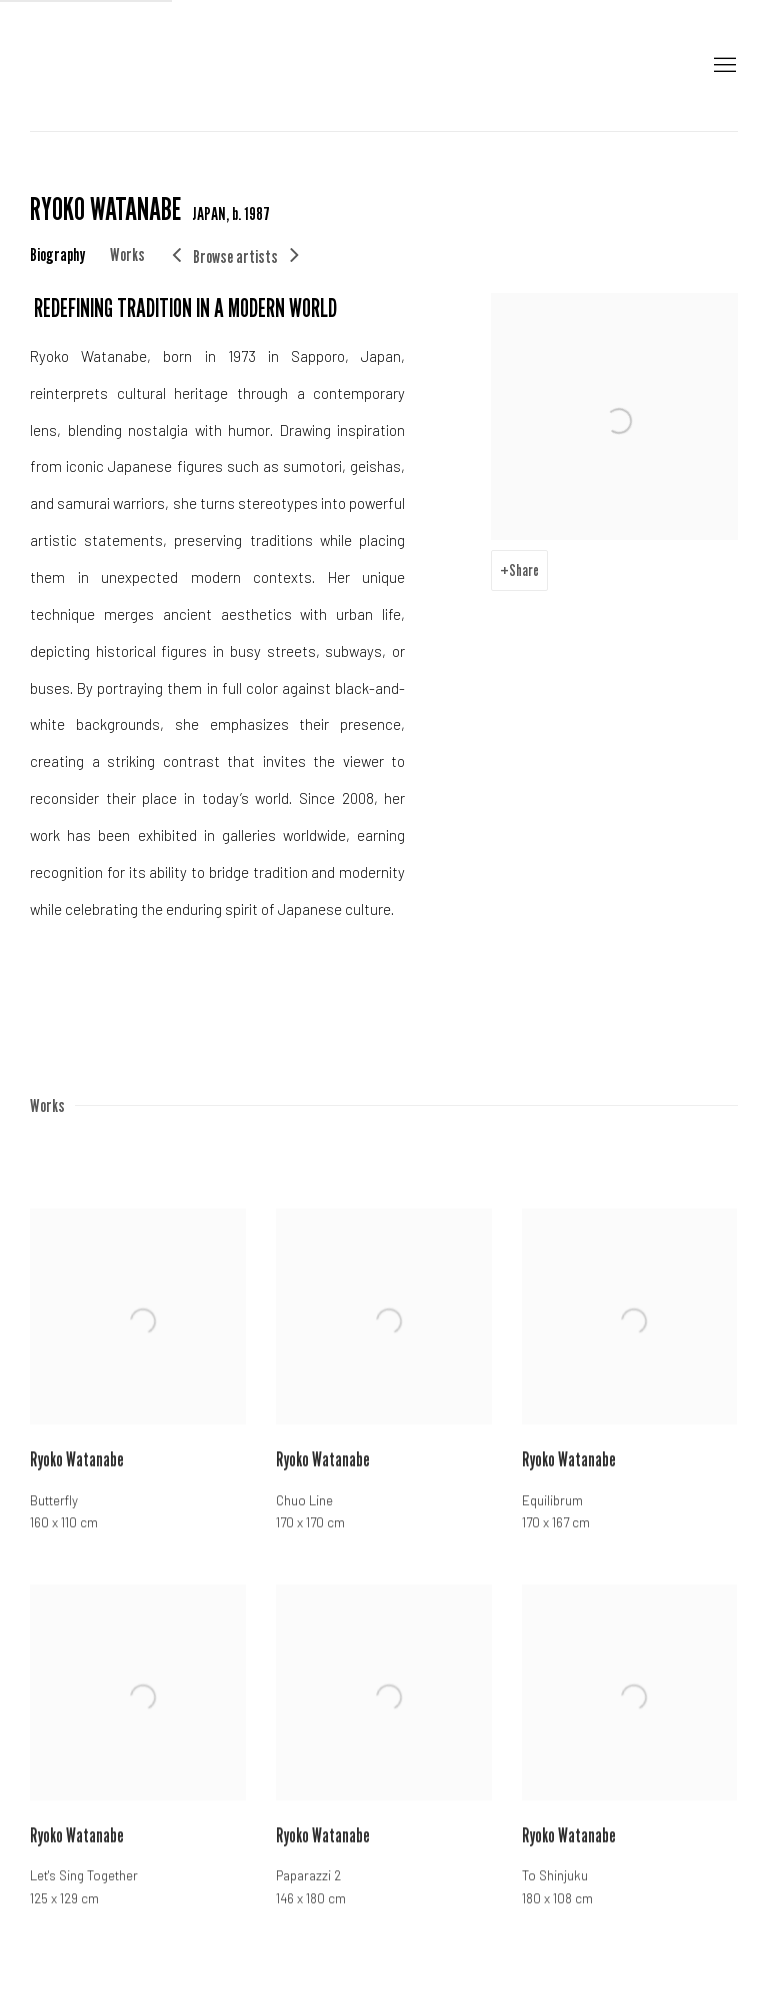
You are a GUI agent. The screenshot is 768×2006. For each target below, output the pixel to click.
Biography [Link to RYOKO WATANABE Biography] (57, 254)
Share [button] (524, 570)
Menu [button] (723, 66)
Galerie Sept (60, 65)
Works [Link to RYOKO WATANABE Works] (127, 254)
